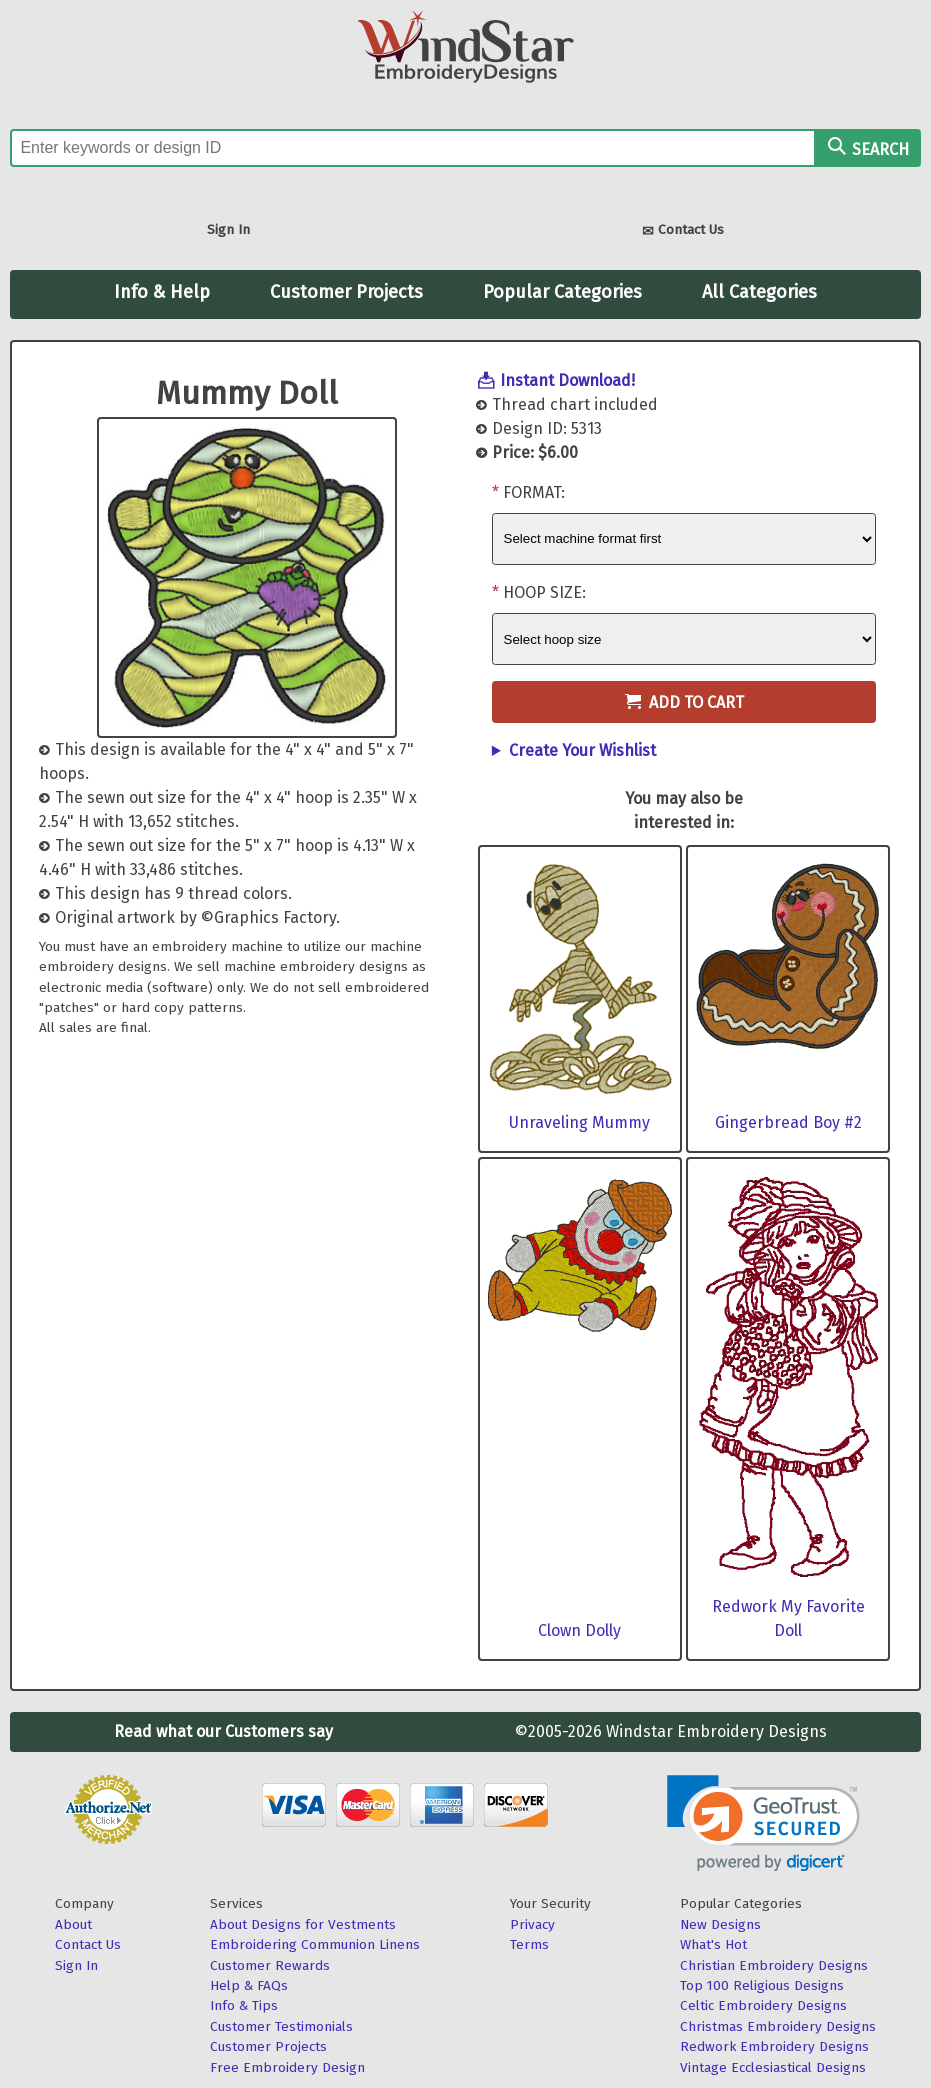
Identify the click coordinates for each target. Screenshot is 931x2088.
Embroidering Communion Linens (315, 1944)
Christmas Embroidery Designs (778, 2026)
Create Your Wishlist (582, 750)
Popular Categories (562, 292)
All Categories (759, 292)
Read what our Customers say (223, 1731)
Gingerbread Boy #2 (788, 1122)
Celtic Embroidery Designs (763, 2005)
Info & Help (162, 292)
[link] (763, 1823)
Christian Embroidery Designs (774, 1965)
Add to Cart (684, 702)
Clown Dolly (579, 1630)
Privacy (532, 1924)
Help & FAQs (249, 1985)
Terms (529, 1944)
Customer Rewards (270, 1965)
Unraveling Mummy (579, 1122)
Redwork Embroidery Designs (774, 2046)
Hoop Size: (544, 592)
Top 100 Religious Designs (762, 1985)
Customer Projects (346, 292)
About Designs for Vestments (303, 1924)
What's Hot (713, 1944)
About (73, 1924)
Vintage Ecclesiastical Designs (773, 2067)
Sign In (228, 229)
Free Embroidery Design (287, 2067)
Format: (534, 492)
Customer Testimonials (281, 2026)
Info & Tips (244, 2005)
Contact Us (683, 231)
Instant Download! (567, 380)
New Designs (720, 1924)
